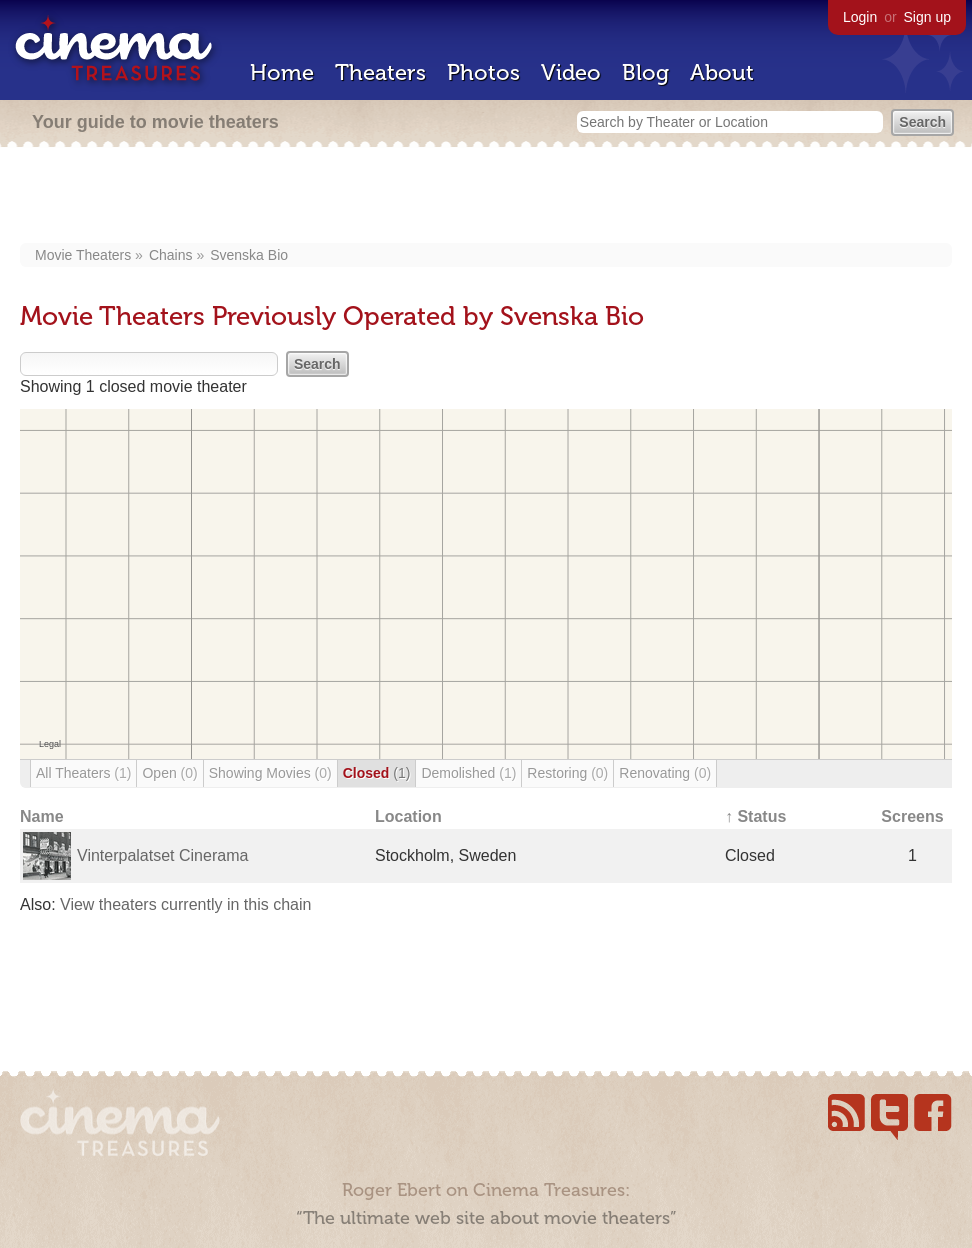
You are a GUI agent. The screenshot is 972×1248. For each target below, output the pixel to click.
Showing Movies (270, 773)
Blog (645, 72)
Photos (483, 72)
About (722, 72)
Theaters (380, 72)
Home (282, 72)
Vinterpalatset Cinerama (162, 855)
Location (408, 816)
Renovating (665, 773)
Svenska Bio (249, 255)
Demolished (468, 773)
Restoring (567, 773)
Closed (377, 773)
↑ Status (755, 816)
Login (860, 17)
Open (169, 773)
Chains (171, 255)
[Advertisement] (486, 197)
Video (571, 72)
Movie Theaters (83, 255)
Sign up (927, 17)
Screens (912, 816)
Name (42, 816)
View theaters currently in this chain (185, 904)
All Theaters (83, 773)
